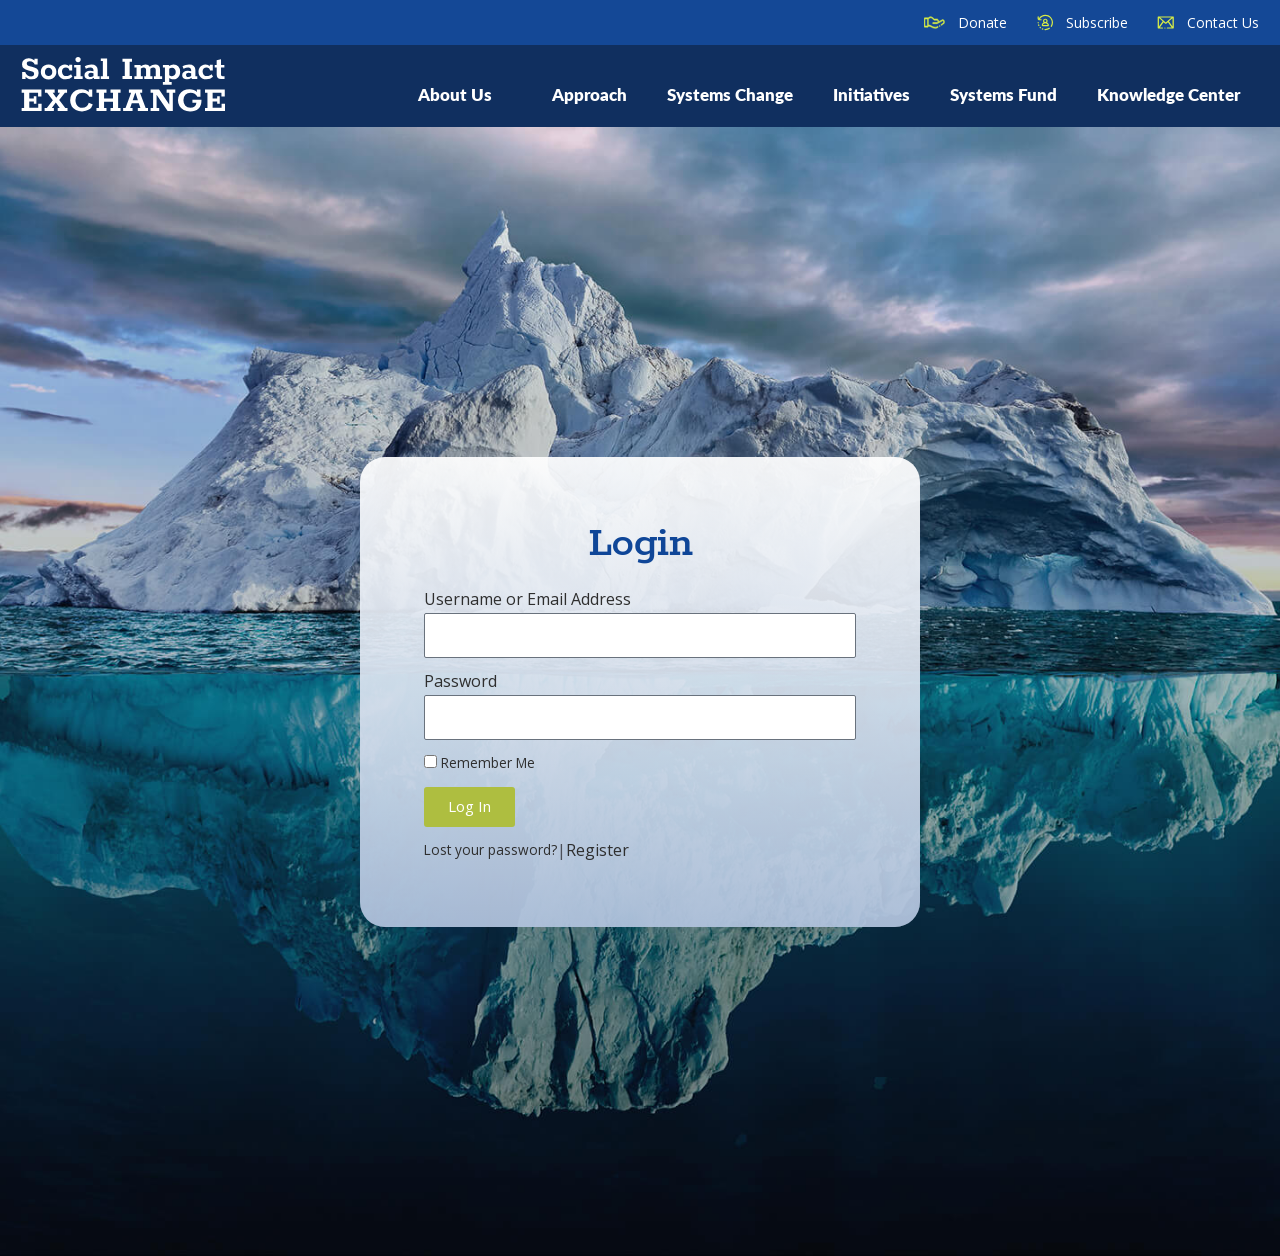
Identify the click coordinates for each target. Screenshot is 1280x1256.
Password (460, 681)
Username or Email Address (527, 599)
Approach (589, 94)
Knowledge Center (1168, 94)
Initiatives (871, 94)
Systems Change (730, 94)
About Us (465, 94)
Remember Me (479, 762)
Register (597, 850)
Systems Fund (1003, 94)
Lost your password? (490, 849)
